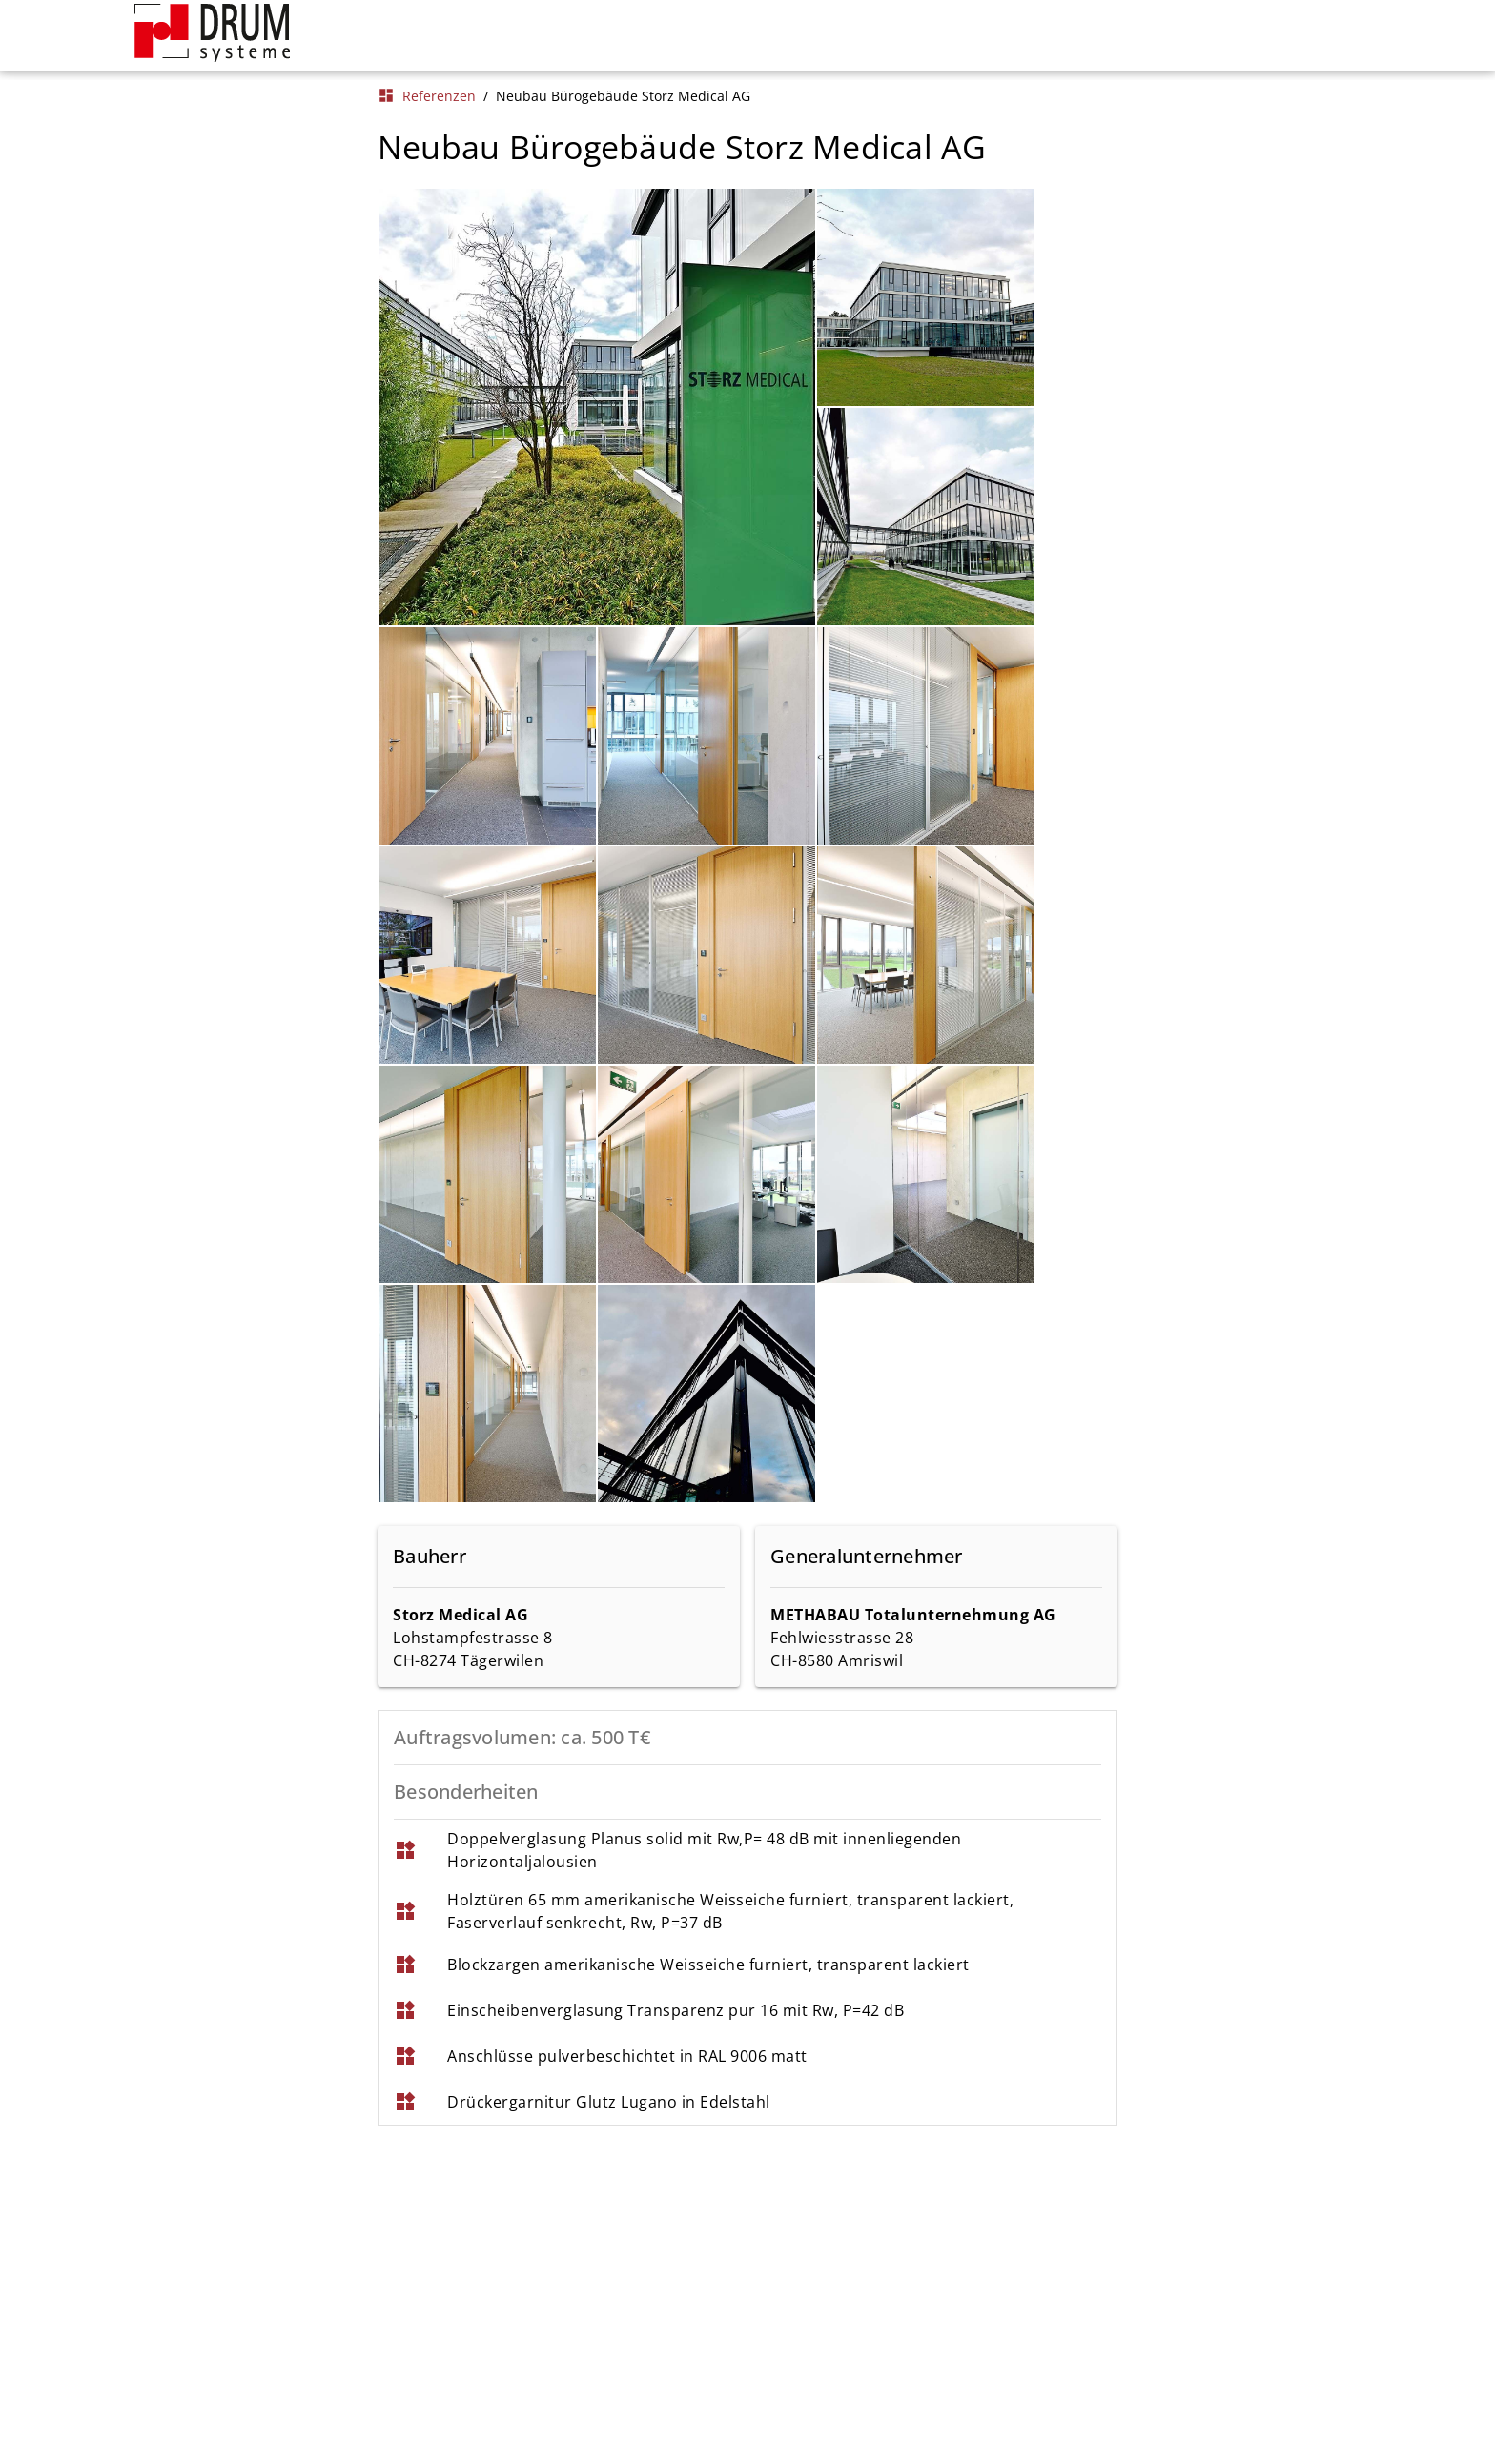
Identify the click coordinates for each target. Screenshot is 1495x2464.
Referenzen (427, 96)
